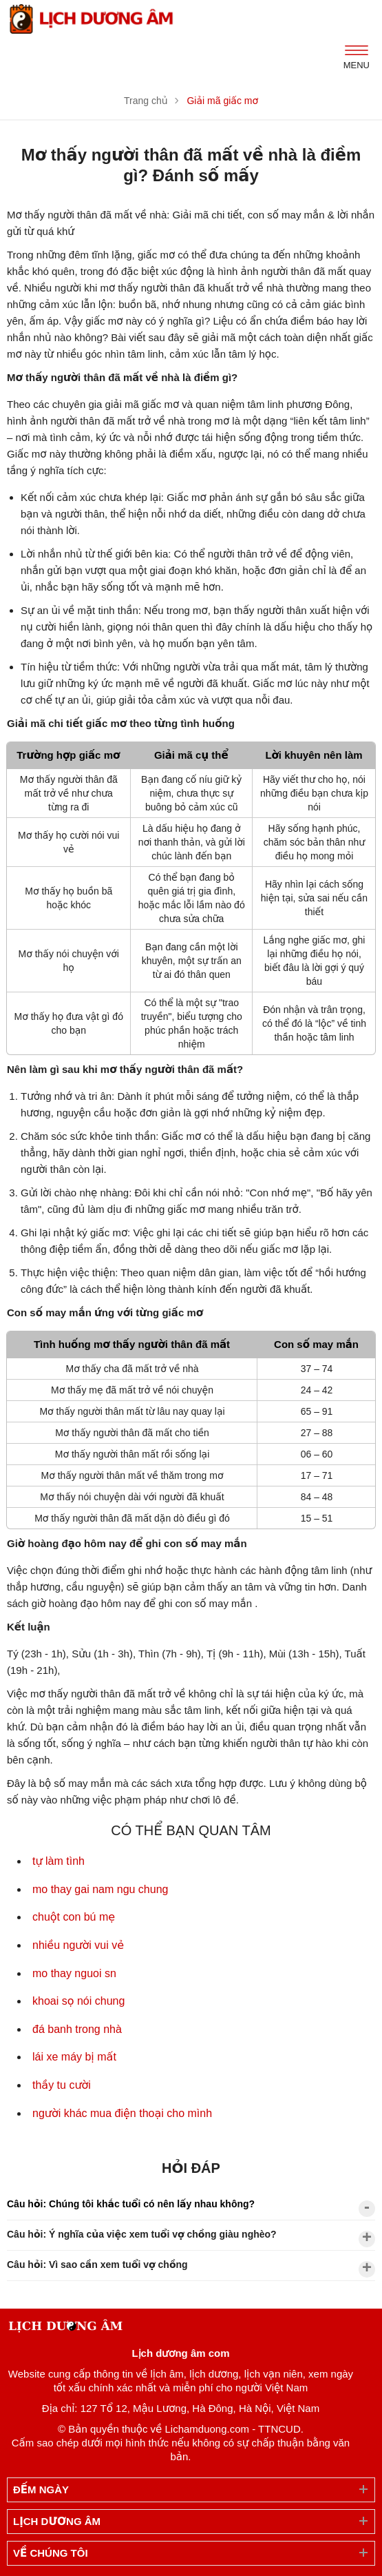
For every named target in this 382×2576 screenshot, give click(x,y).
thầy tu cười (61, 2085)
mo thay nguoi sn (74, 1973)
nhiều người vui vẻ (78, 1945)
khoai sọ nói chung (78, 2001)
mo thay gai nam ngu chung (100, 1889)
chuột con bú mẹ (73, 1917)
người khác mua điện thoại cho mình (122, 2113)
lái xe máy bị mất (74, 2057)
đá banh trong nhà (77, 2029)
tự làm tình (58, 1861)
